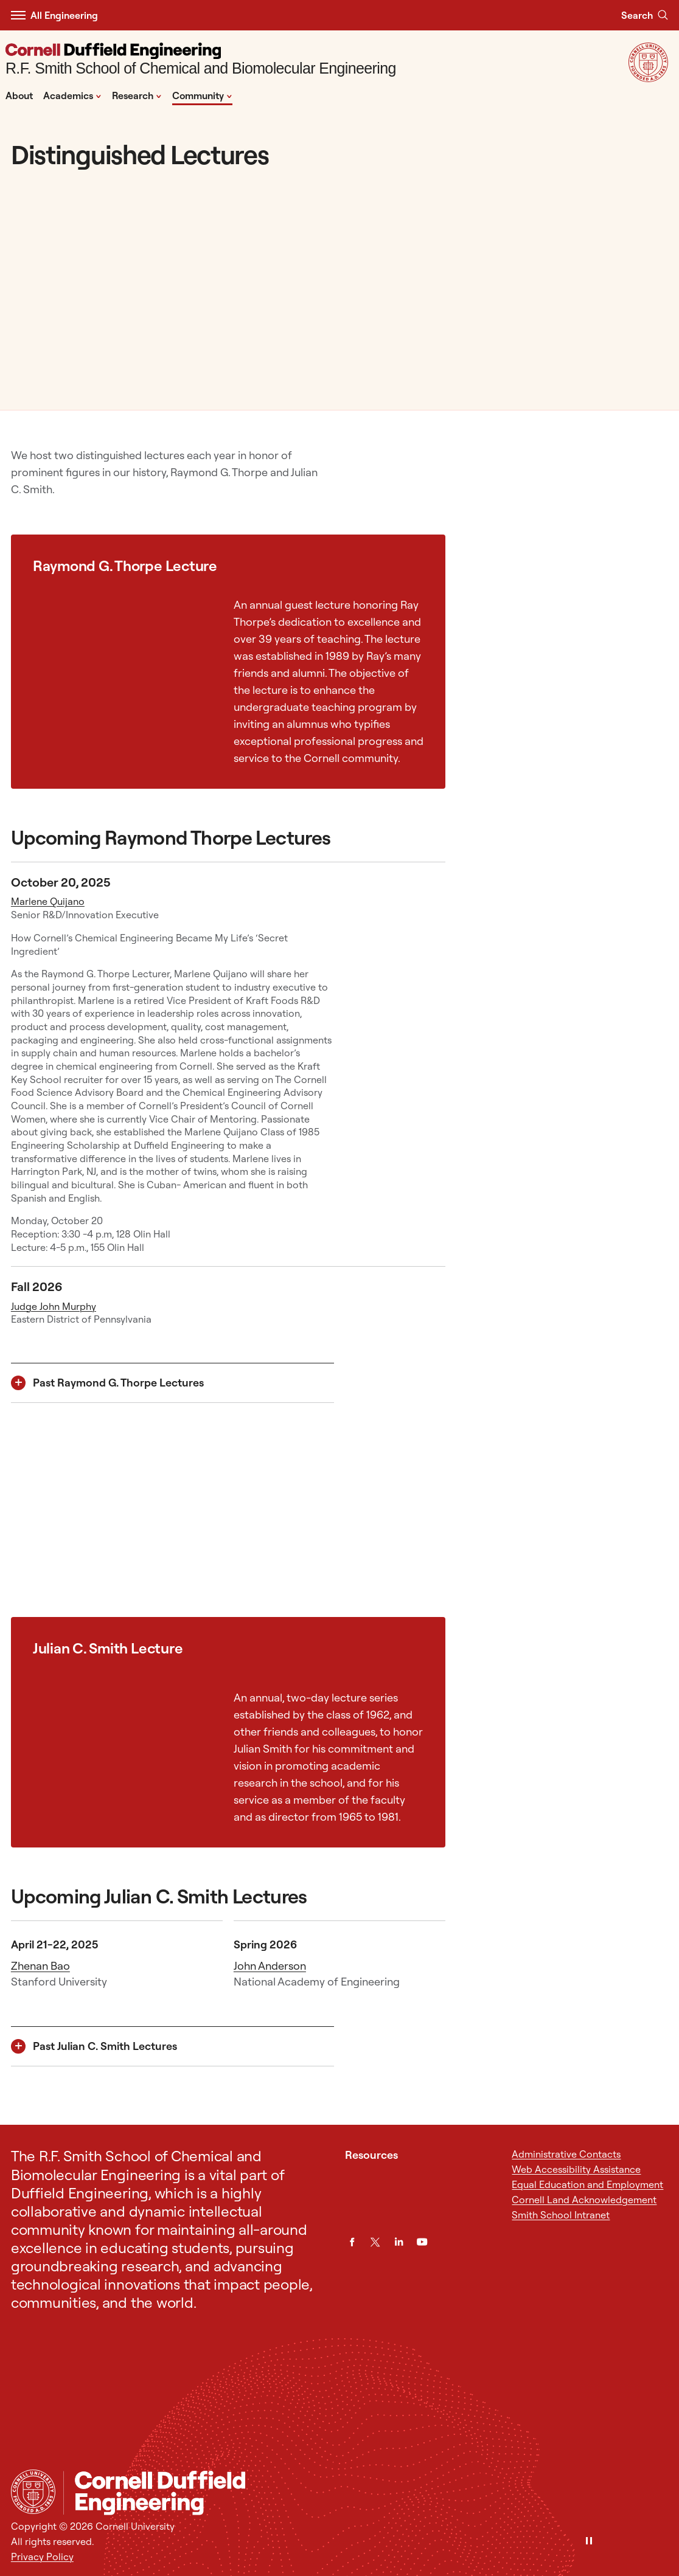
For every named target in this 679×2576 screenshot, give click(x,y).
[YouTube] (422, 2242)
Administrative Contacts (566, 2154)
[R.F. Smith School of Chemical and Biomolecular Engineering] (200, 60)
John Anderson (270, 1966)
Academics (72, 95)
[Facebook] (352, 2242)
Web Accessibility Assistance (576, 2169)
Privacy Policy (42, 2556)
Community (202, 95)
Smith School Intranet (561, 2215)
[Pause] (589, 2542)
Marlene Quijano (48, 901)
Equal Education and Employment (587, 2184)
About (19, 95)
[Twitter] (375, 2242)
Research (137, 95)
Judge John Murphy (53, 1306)
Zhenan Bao (40, 1966)
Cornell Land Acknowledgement (584, 2199)
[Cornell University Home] (33, 2492)
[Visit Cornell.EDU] (648, 78)
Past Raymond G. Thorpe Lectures (118, 1383)
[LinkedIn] (399, 2242)
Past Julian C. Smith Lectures (105, 2046)
